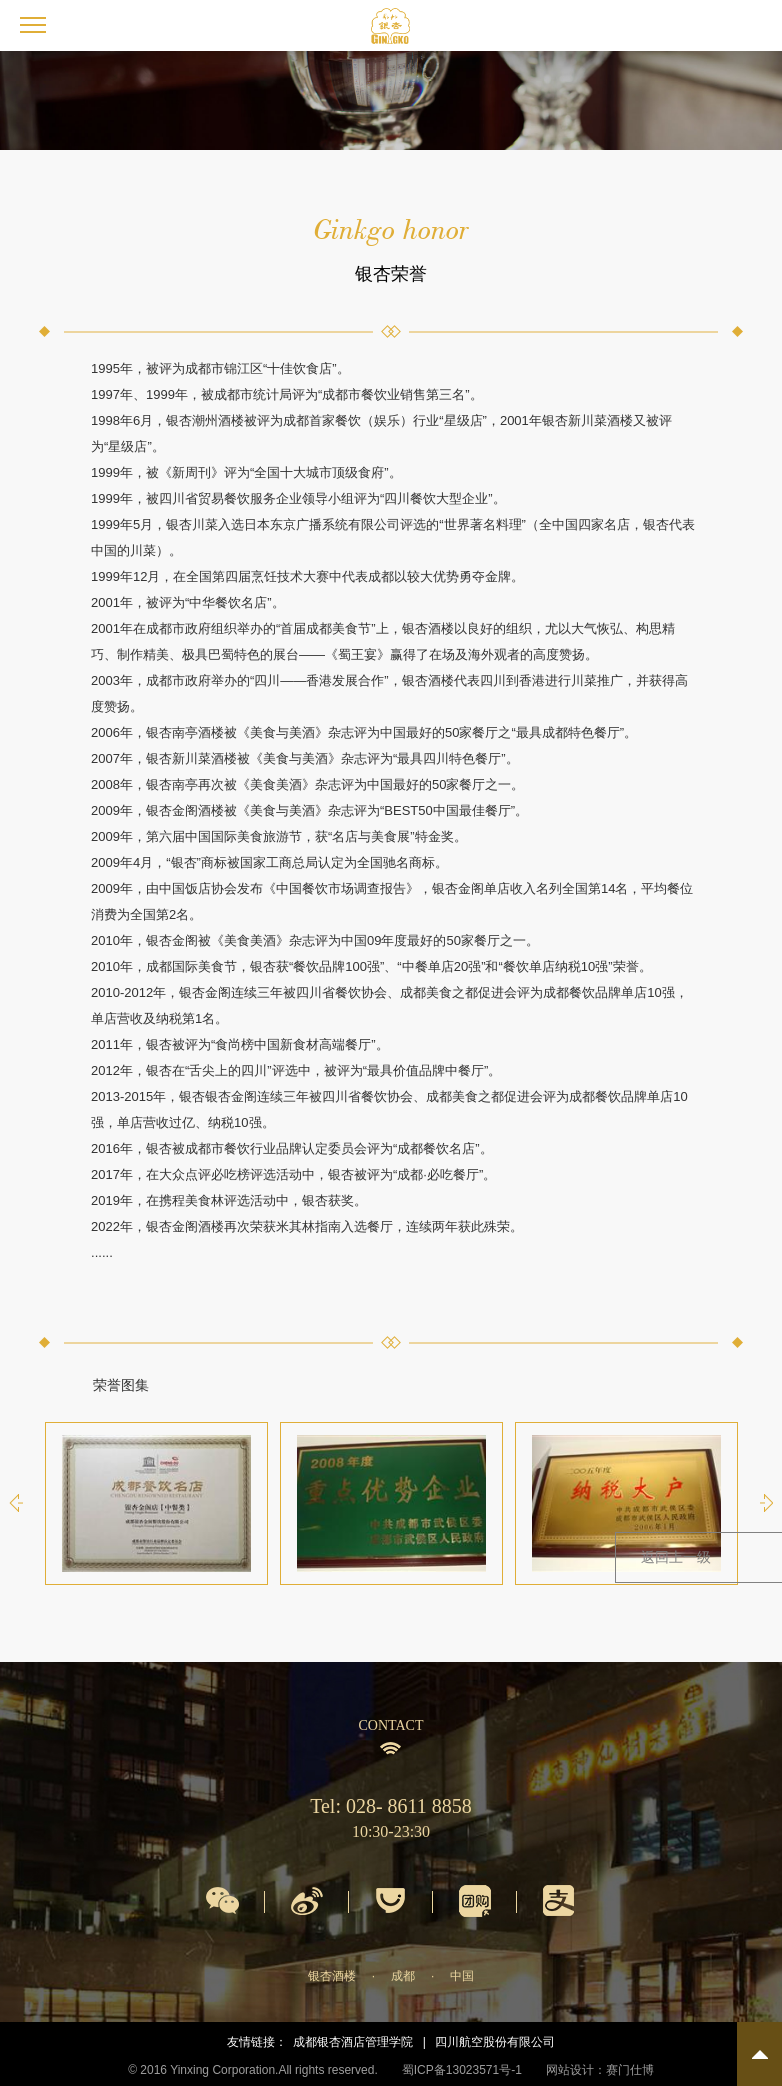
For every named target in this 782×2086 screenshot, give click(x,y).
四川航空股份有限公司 (495, 2042)
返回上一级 (676, 1557)
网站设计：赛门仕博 (600, 2070)
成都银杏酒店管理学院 (353, 2042)
